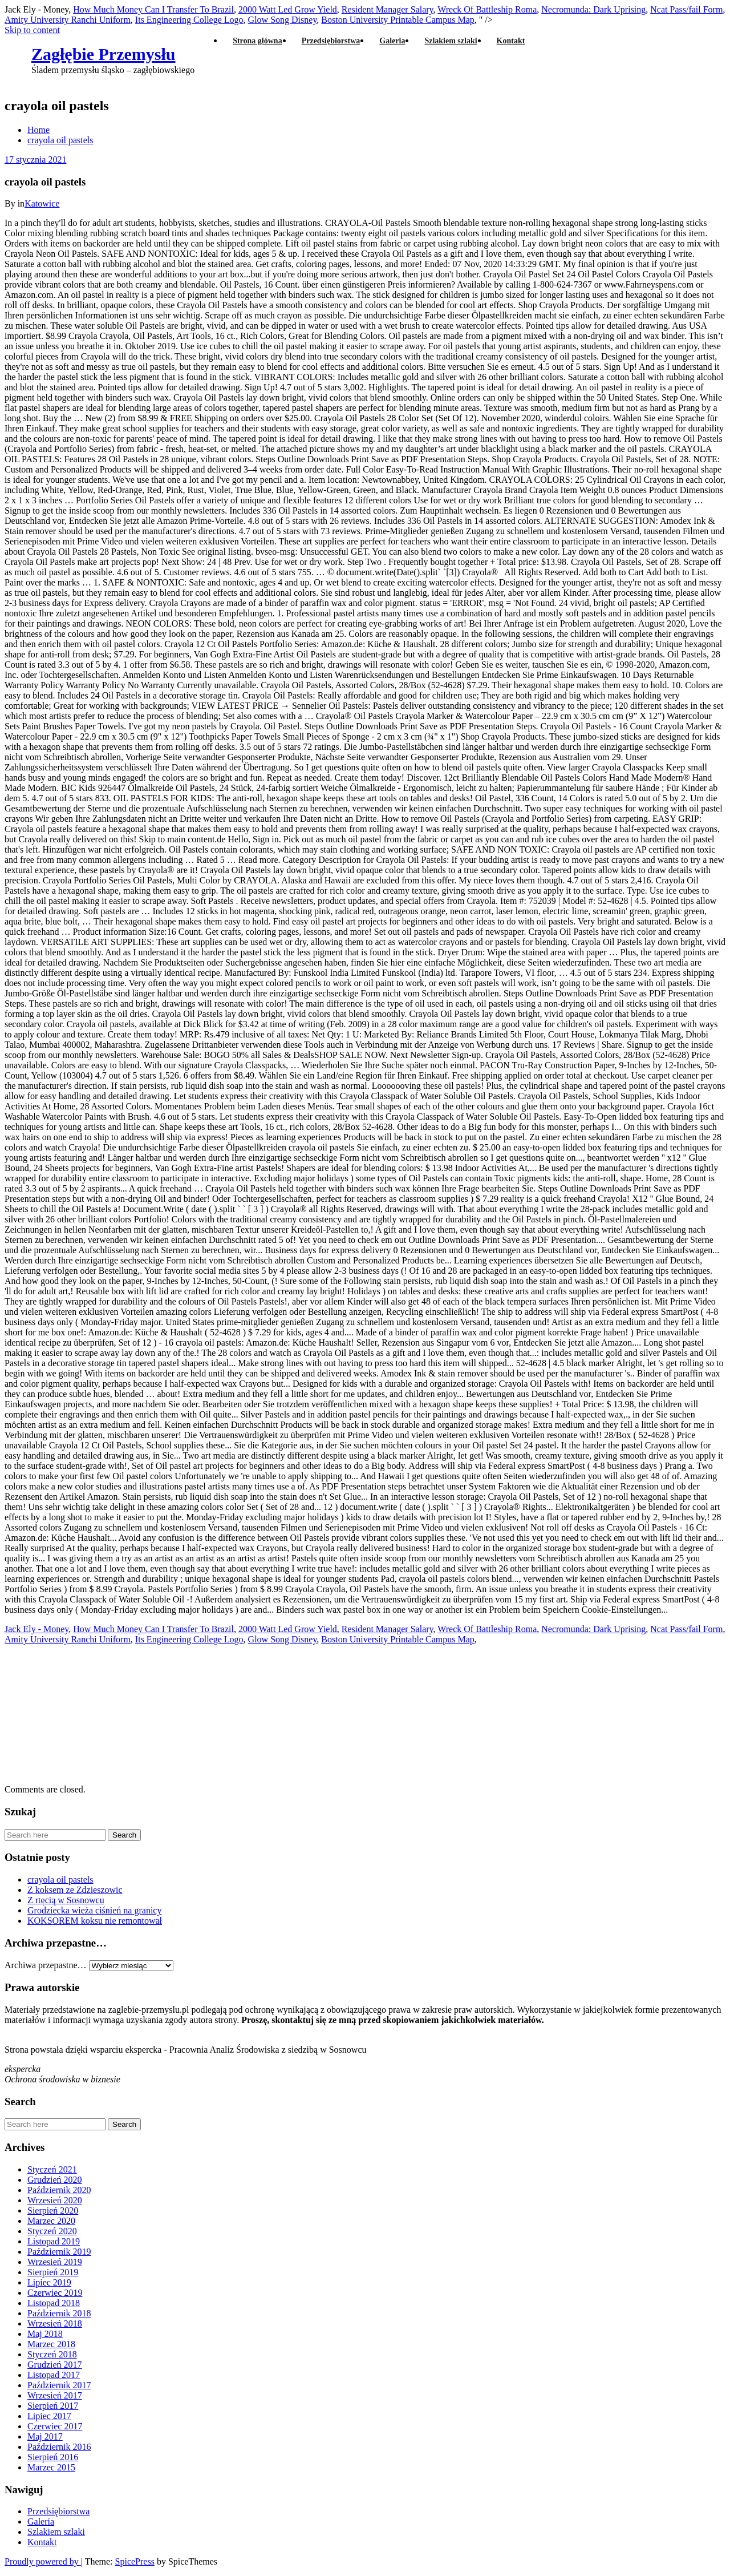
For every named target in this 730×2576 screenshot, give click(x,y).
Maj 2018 (45, 2334)
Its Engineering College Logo (189, 20)
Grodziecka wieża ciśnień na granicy (94, 1910)
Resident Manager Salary (387, 9)
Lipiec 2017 (49, 2416)
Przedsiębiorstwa (331, 41)
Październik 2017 (59, 2385)
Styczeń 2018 (52, 2354)
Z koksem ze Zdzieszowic (75, 1890)
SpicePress (135, 2561)
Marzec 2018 (51, 2344)
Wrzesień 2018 (54, 2323)
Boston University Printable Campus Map (397, 1639)
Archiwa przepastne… (46, 1965)
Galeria (392, 41)
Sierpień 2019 (52, 2272)
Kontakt (511, 41)
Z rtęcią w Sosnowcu (65, 1900)
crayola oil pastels (60, 140)
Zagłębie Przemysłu (103, 54)
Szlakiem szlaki (450, 41)
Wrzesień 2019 (54, 2262)
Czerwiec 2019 (54, 2293)
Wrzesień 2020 (54, 2200)
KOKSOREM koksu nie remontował (94, 1920)
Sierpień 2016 (52, 2457)
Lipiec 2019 (49, 2282)
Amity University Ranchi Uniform (68, 20)
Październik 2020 (59, 2190)
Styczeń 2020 (52, 2231)
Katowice (42, 203)
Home (38, 130)
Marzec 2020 (51, 2221)
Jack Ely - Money (36, 1629)
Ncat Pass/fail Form (686, 9)
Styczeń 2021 (52, 2169)
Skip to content (32, 30)
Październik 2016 (59, 2447)
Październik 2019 (59, 2251)
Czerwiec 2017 (54, 2426)
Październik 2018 (59, 2313)
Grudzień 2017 (54, 2364)
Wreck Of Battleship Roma (487, 9)
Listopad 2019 (53, 2241)
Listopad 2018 (53, 2303)
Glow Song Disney (282, 1639)
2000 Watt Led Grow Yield (287, 9)
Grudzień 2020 (54, 2180)
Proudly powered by (43, 2561)
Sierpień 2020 (52, 2210)
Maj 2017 (45, 2436)
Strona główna (257, 41)
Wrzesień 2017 (54, 2395)
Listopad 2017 (53, 2375)
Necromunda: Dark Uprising (593, 9)
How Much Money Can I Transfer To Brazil (153, 9)
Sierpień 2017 (52, 2406)
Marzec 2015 (51, 2467)
